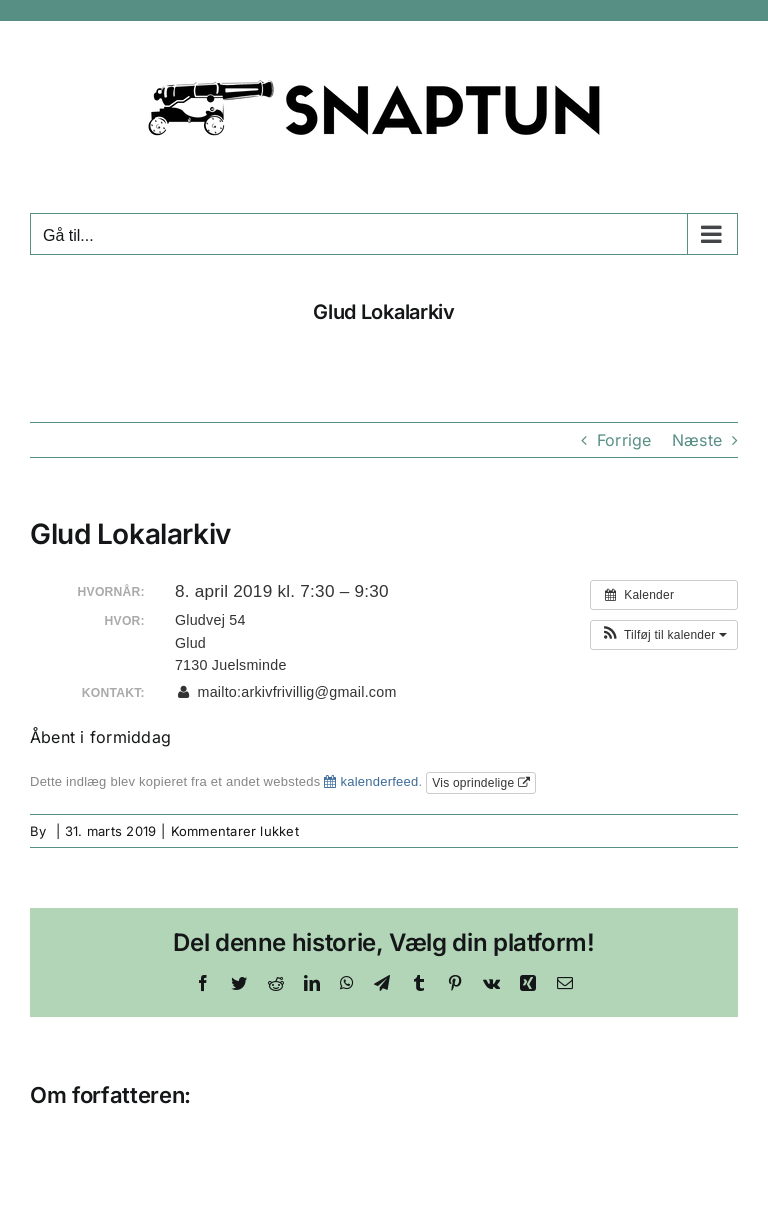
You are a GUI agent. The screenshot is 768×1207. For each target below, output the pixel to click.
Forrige (624, 440)
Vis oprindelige (481, 783)
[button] (664, 635)
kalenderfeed (371, 781)
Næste (697, 440)
